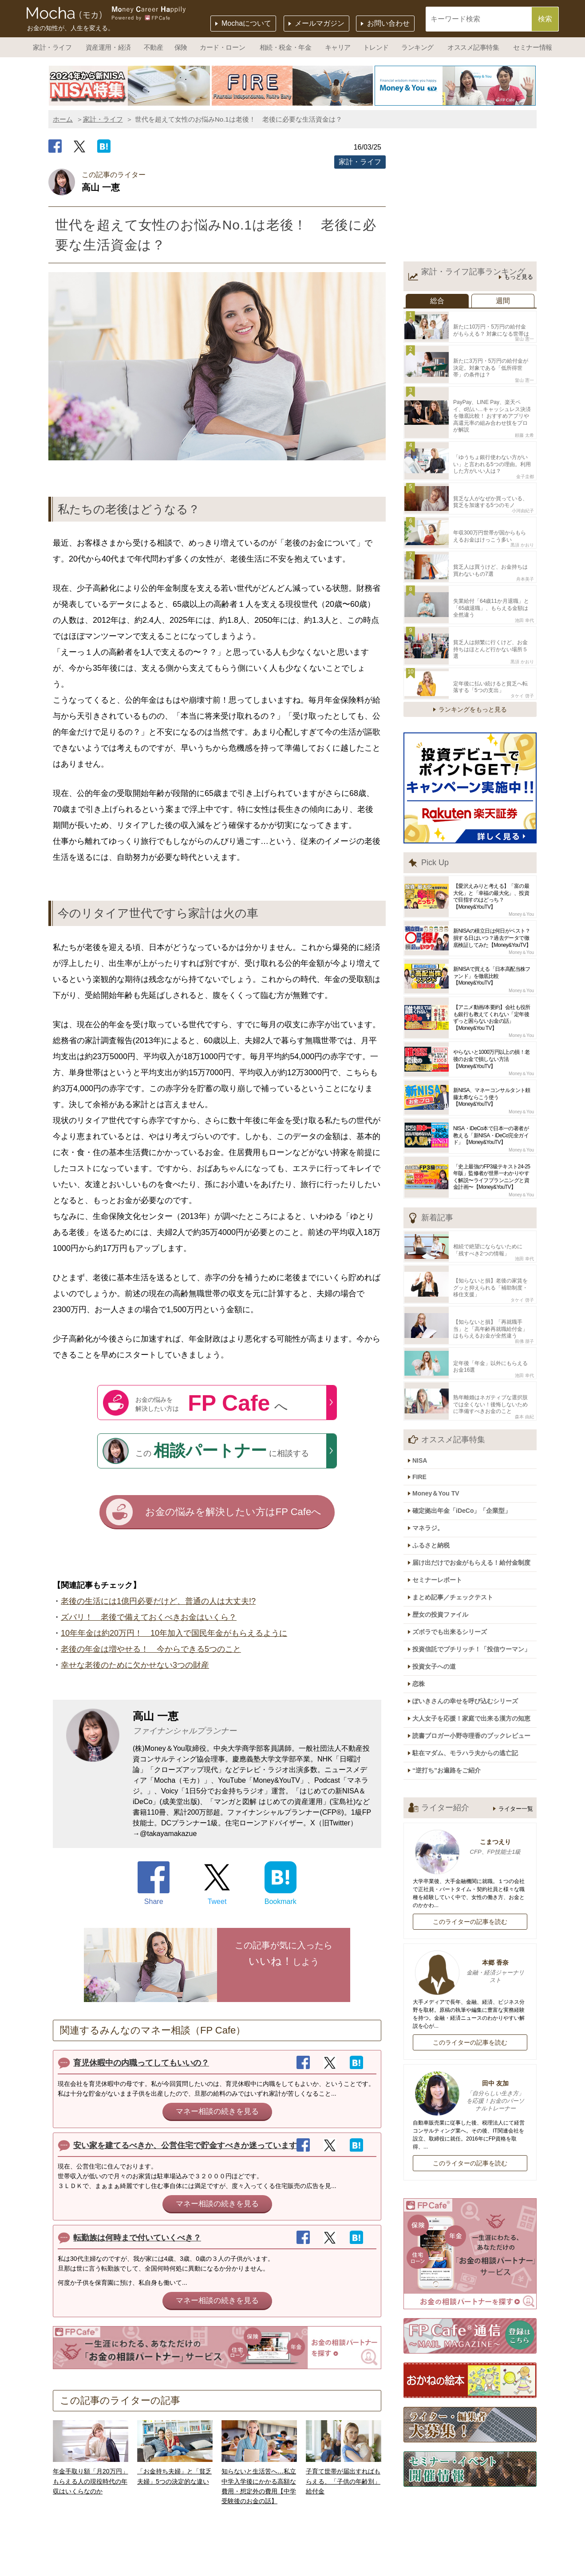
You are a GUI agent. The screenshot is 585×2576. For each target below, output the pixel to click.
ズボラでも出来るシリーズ (454, 1552)
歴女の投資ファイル (445, 1537)
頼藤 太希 (524, 418)
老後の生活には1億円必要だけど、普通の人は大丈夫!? (158, 1603)
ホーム (63, 119)
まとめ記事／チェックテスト (457, 1521)
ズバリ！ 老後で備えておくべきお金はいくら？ (149, 1619)
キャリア (338, 47)
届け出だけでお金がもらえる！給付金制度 (476, 1490)
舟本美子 (525, 550)
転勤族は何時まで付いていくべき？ (137, 2239)
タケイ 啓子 (522, 651)
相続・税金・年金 (285, 47)
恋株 (423, 1599)
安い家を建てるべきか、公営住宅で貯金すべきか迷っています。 (189, 2147)
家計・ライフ (52, 47)
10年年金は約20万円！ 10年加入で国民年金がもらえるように (174, 1635)
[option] (129, 86)
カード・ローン (222, 47)
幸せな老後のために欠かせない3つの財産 (135, 1667)
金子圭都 (525, 457)
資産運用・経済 (108, 47)
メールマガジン (319, 23)
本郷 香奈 (470, 1878)
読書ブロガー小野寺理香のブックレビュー (476, 1646)
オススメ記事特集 (473, 47)
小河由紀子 (523, 488)
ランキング (417, 47)
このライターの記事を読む (470, 1827)
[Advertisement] (470, 197)
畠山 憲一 (524, 335)
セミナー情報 (532, 47)
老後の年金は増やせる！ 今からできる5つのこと (151, 1651)
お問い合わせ (388, 23)
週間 (503, 301)
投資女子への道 (438, 1583)
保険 (180, 47)
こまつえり (470, 1753)
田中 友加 (470, 2002)
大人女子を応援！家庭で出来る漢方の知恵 (476, 1630)
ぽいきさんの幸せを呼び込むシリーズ (469, 1614)
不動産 (153, 47)
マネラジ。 (432, 1459)
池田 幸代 (524, 588)
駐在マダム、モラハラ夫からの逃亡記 (469, 1661)
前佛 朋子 (524, 1287)
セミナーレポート (441, 1506)
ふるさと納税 (435, 1475)
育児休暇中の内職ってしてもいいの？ (141, 2064)
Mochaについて (246, 23)
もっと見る (518, 277)
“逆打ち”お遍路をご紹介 (451, 1677)
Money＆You (521, 869)
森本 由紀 (524, 1356)
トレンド (376, 47)
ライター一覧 (515, 1714)
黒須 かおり (522, 519)
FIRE (424, 1413)
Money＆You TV (440, 1428)
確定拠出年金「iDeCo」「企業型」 (466, 1444)
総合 (437, 301)
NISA (424, 1399)
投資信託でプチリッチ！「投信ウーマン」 (476, 1568)
